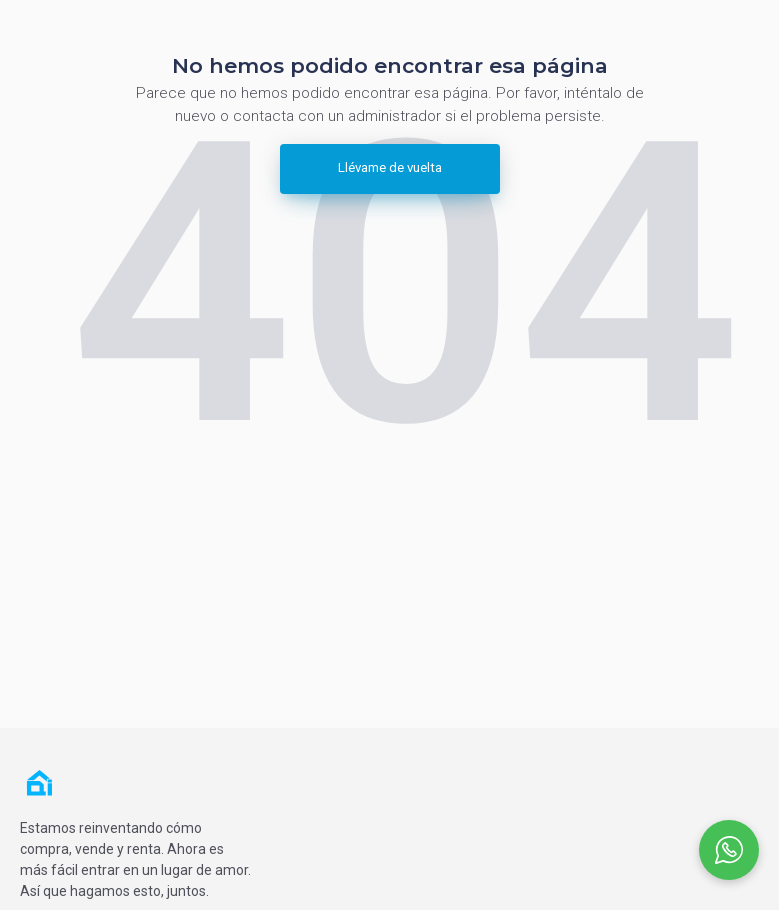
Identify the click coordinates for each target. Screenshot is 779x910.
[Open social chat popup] (729, 850)
